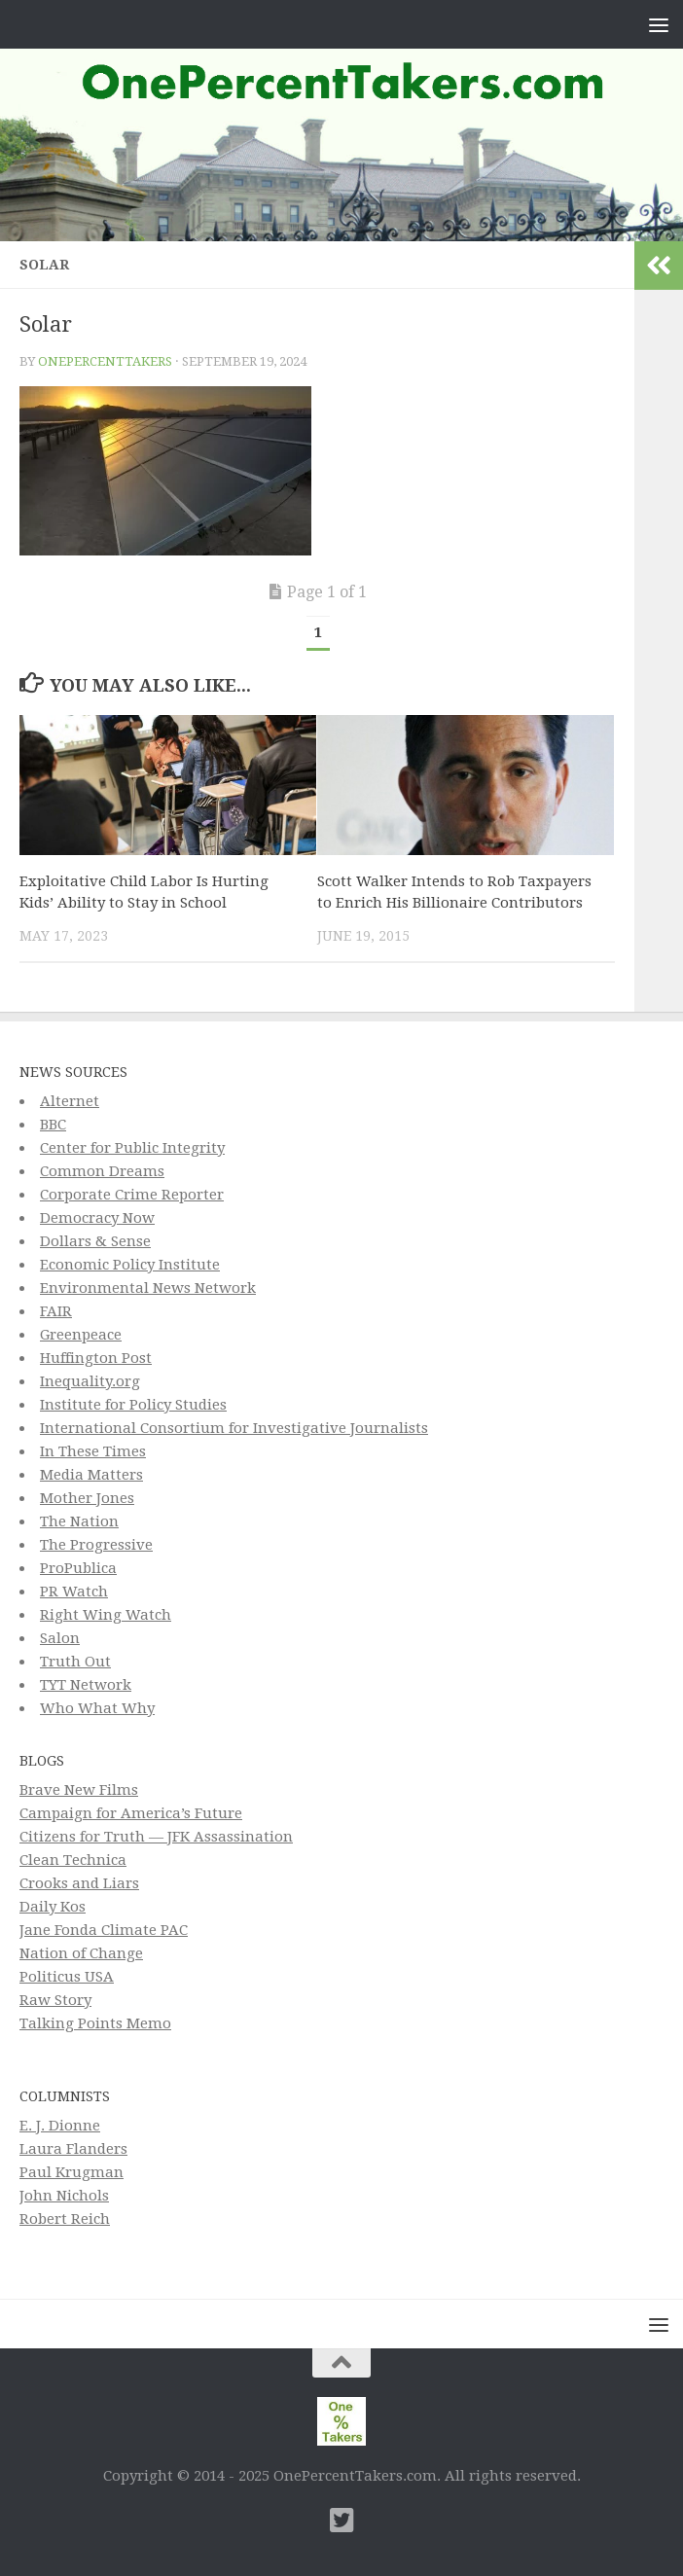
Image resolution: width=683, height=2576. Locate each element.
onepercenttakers (105, 361)
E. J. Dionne (59, 2125)
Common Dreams (102, 1171)
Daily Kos (52, 1906)
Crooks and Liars (79, 1883)
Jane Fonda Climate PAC (103, 1930)
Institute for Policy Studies (133, 1404)
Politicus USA (66, 1977)
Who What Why (97, 1708)
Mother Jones (87, 1498)
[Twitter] (341, 2520)
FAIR (56, 1311)
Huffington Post (96, 1358)
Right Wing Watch (105, 1615)
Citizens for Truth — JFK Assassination (156, 1836)
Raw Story (55, 2000)
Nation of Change (81, 1953)
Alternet (69, 1101)
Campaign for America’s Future (130, 1813)
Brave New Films (78, 1790)
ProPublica (78, 1568)
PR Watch (74, 1591)
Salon (60, 1638)
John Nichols (64, 2195)
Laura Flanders (73, 2149)
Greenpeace (81, 1334)
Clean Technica (72, 1860)
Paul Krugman (71, 2172)
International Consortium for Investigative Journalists (234, 1428)
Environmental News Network (148, 1288)
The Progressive (96, 1545)
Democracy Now (97, 1218)
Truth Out (75, 1661)
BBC (53, 1124)
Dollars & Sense (95, 1241)
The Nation (79, 1521)
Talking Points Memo (95, 2023)
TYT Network (85, 1685)
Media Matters (91, 1475)
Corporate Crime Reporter (132, 1194)
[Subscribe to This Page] (306, 2520)
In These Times (93, 1451)
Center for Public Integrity (132, 1148)
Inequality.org (90, 1381)
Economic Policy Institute (130, 1264)
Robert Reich (64, 2219)
